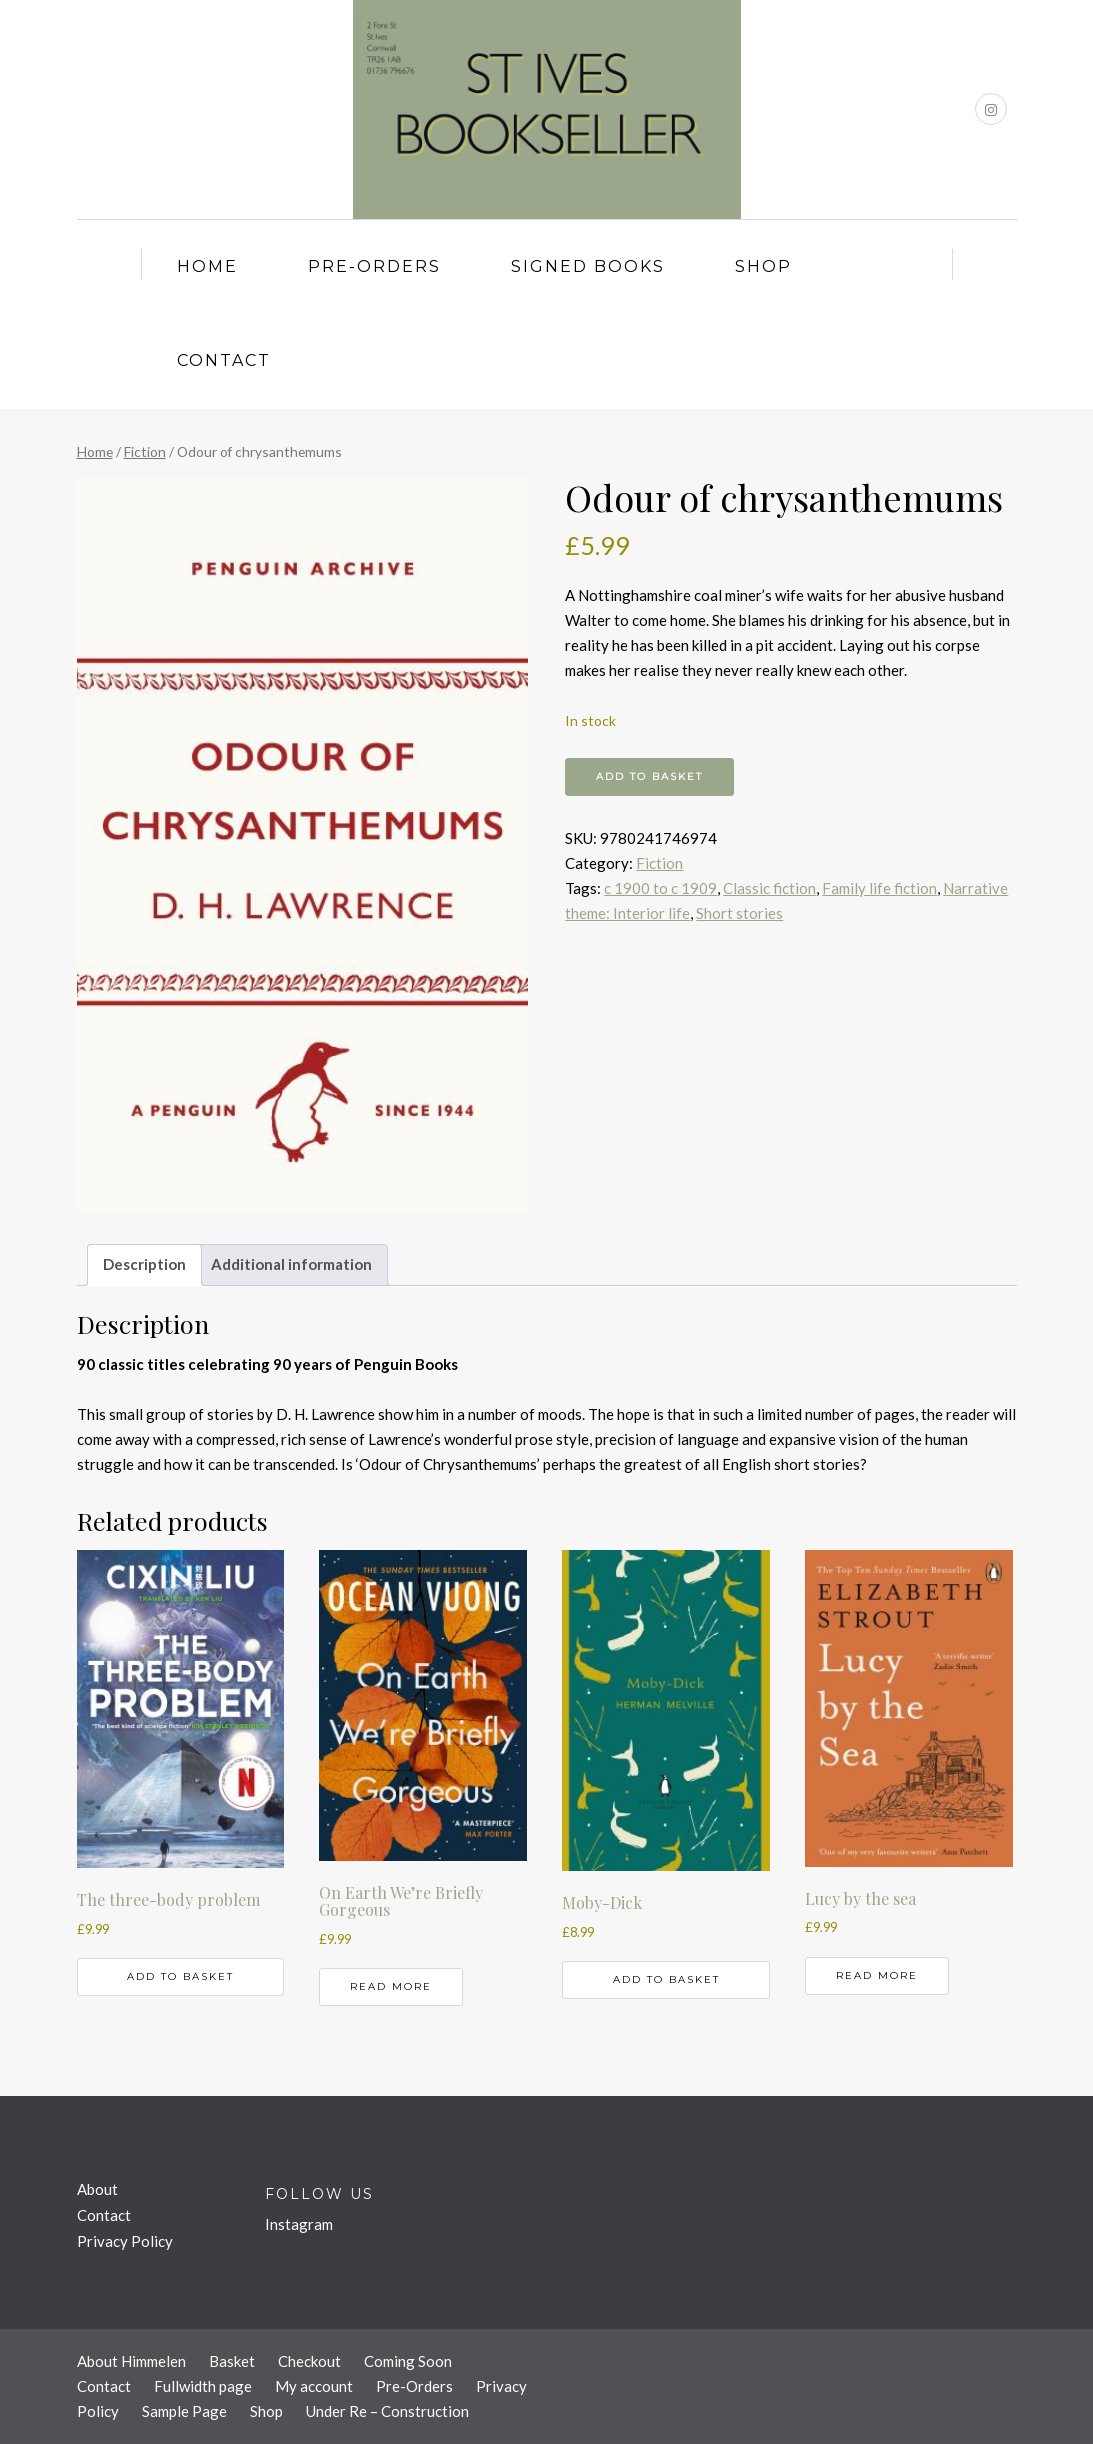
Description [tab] (144, 1264)
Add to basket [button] (180, 1976)
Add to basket (649, 776)
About (97, 2189)
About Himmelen (131, 2361)
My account (314, 2386)
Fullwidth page (203, 2386)
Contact (224, 360)
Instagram (299, 2224)
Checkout (309, 2361)
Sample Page (184, 2411)
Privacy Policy (125, 2241)
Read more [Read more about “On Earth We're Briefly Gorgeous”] (391, 1986)
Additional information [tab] (291, 1264)
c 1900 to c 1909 (660, 888)
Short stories (739, 913)
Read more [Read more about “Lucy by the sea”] (877, 1975)
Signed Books (588, 266)
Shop (763, 266)
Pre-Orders (374, 266)
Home (207, 266)
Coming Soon (408, 2361)
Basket (232, 2361)
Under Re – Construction (387, 2411)
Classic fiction (769, 888)
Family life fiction (879, 888)
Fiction (145, 451)
